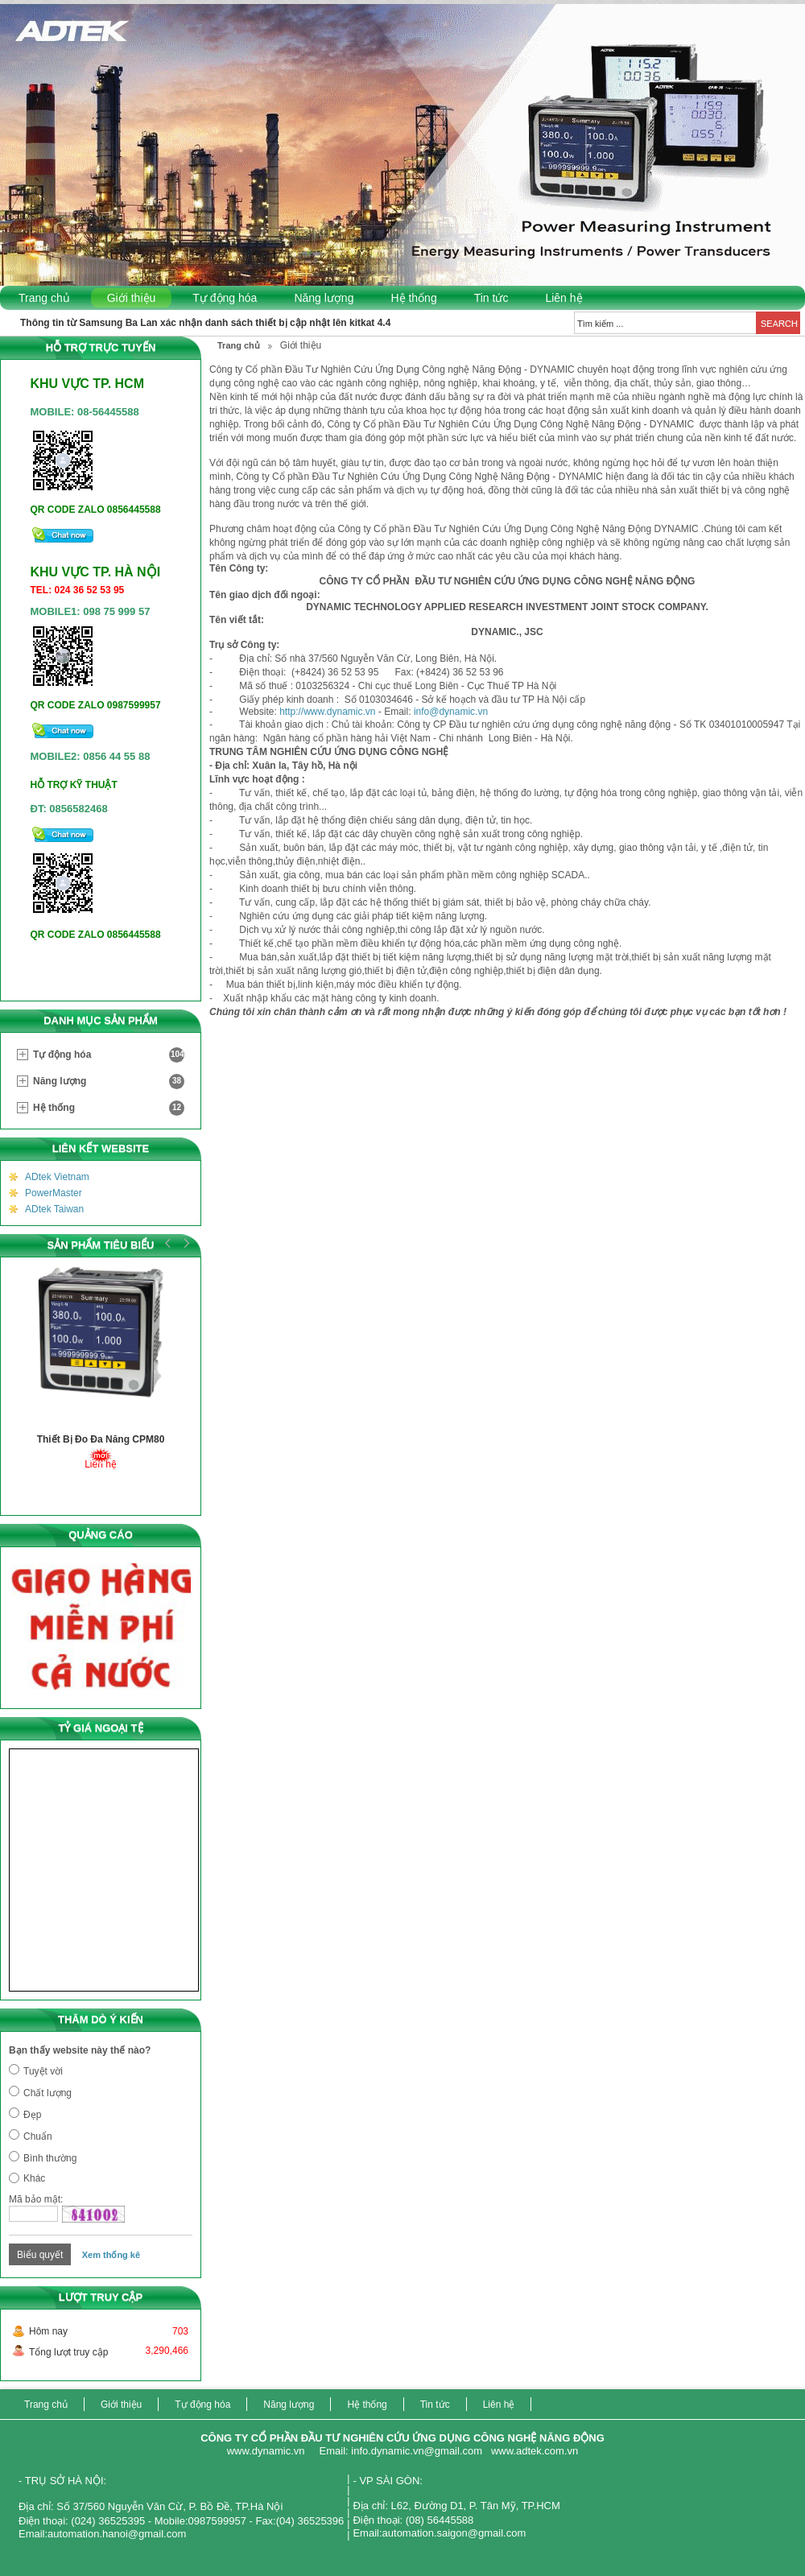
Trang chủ (44, 297)
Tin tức (491, 297)
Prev (168, 1243)
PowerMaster (53, 1193)
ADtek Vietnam (57, 1177)
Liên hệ (563, 297)
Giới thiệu (131, 297)
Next (184, 1243)
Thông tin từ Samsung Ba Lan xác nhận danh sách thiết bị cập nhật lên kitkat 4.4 (205, 322)
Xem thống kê (111, 2255)
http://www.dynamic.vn (327, 711)
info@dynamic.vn (451, 711)
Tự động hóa (224, 297)
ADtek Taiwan (54, 1209)
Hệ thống (413, 297)
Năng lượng (323, 297)
